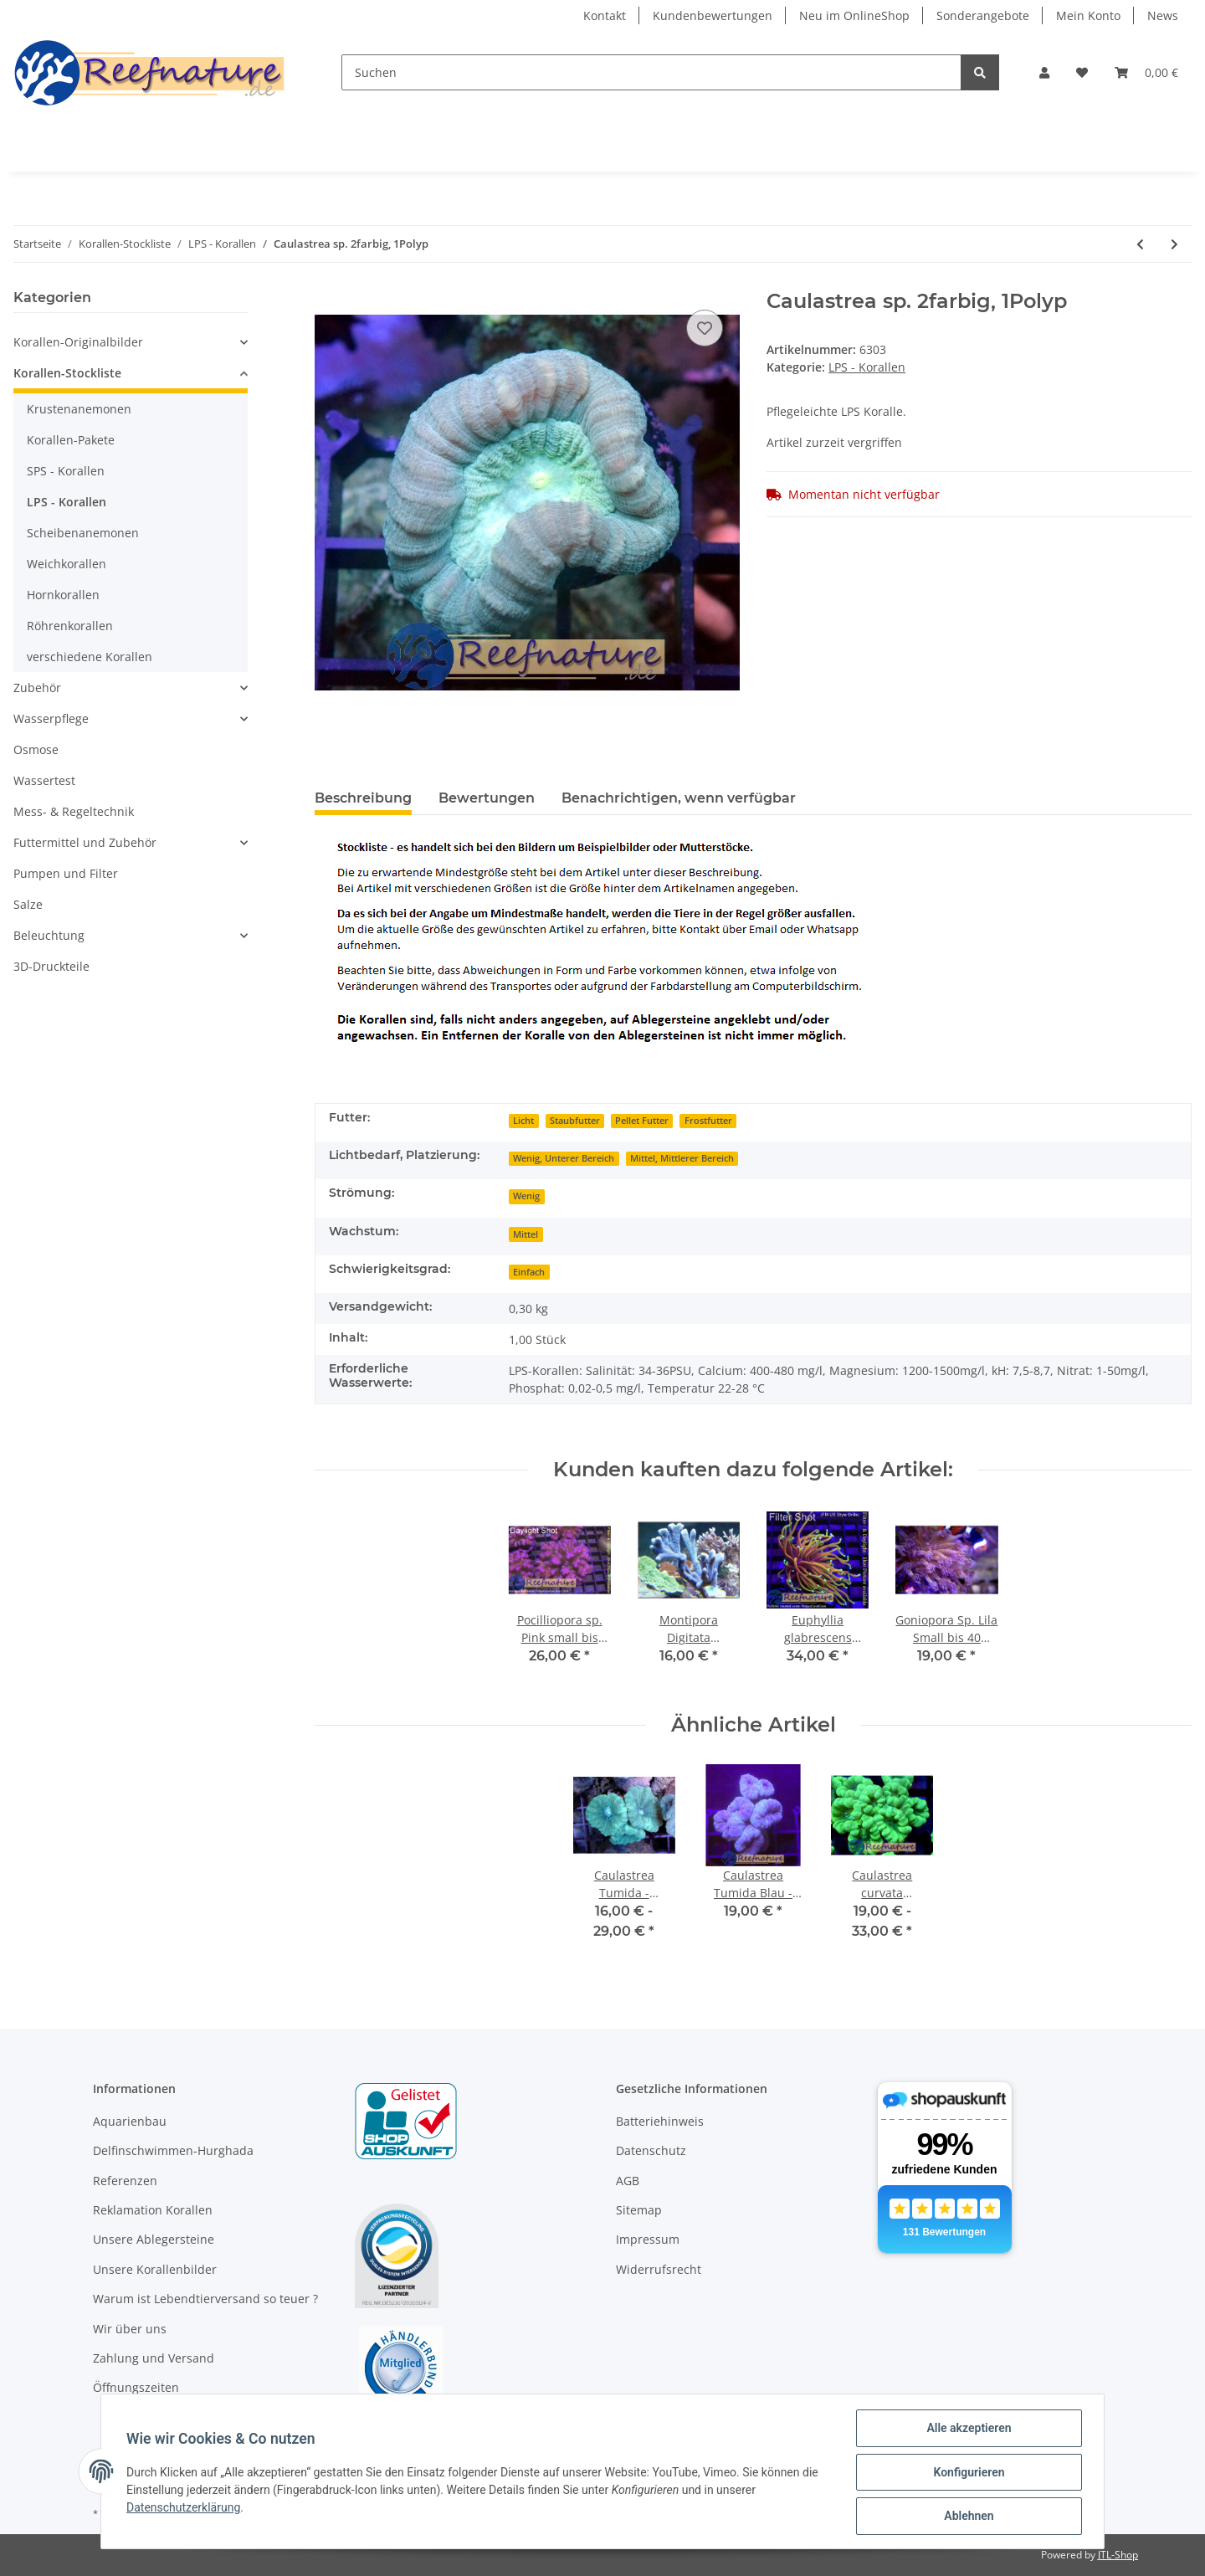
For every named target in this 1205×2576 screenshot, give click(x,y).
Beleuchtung (49, 935)
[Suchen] (651, 72)
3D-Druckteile (51, 966)
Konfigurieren (966, 2473)
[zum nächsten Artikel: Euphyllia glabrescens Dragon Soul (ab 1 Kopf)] (1174, 244)
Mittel (525, 1234)
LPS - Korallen (866, 367)
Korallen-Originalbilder (78, 342)
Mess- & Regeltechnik (73, 811)
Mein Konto (1088, 15)
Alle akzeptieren (967, 2429)
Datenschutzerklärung (185, 2508)
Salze (28, 904)
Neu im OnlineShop (854, 15)
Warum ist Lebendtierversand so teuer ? (205, 2299)
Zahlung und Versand (153, 2358)
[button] (1044, 72)
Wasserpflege (51, 718)
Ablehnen (967, 2516)
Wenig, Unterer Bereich (563, 1158)
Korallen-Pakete (71, 440)
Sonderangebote (982, 15)
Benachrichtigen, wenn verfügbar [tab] (678, 798)
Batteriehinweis (660, 2121)
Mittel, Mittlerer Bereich (682, 1158)
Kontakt (604, 15)
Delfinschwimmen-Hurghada (173, 2150)
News (1162, 15)
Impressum (647, 2239)
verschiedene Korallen (89, 657)
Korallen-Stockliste (67, 373)
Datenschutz (651, 2150)
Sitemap (639, 2210)
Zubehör (37, 687)
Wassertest (44, 780)
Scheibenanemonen (83, 533)
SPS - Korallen (66, 471)
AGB (627, 2181)
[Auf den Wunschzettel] (704, 328)
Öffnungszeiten (136, 2387)
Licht (523, 1120)
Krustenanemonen (79, 409)
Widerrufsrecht (658, 2269)
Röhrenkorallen (70, 626)
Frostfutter (708, 1120)
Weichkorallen (66, 564)
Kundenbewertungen (712, 15)
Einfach (529, 1272)
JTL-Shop (1118, 2555)
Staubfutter (575, 1120)
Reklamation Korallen (153, 2210)
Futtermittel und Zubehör (84, 842)
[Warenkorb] (1146, 72)
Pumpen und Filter (65, 873)
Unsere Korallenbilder (155, 2269)
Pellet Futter (642, 1120)
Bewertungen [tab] (486, 798)
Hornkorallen (63, 595)
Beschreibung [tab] (363, 798)
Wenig (526, 1196)
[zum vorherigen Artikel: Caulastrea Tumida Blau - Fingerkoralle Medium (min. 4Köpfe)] (1140, 244)
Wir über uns (130, 2329)
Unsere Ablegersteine (153, 2239)
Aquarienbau (130, 2121)
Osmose (36, 749)
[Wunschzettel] (1082, 72)
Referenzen (125, 2181)
